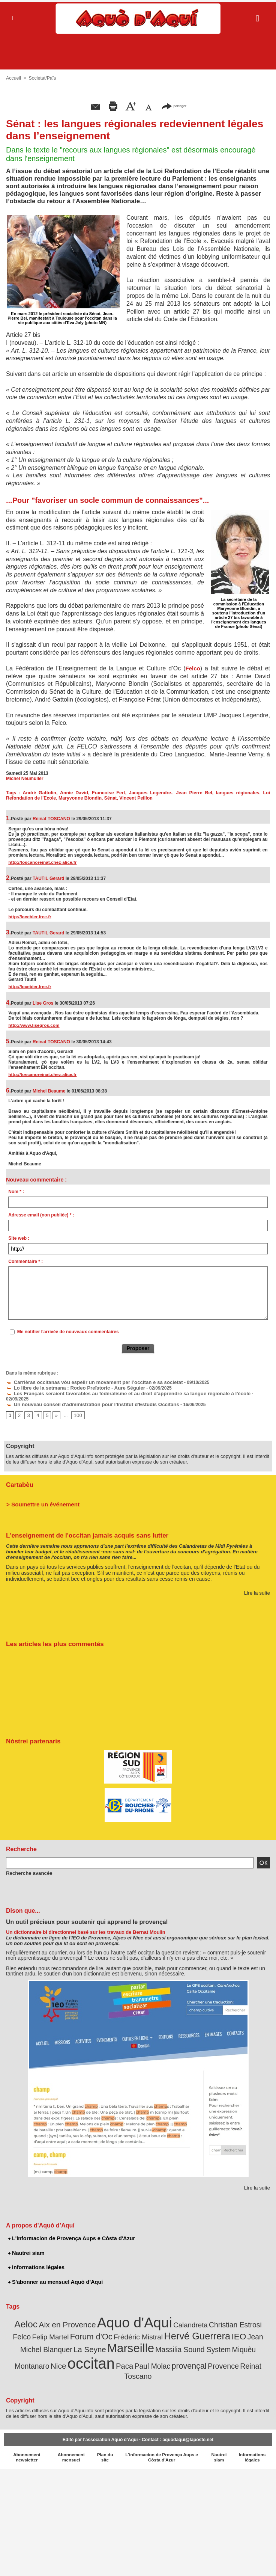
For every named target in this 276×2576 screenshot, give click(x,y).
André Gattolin (40, 792)
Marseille (56, 2340)
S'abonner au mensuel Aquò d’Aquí (54, 2274)
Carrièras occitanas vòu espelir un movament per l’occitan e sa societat (86, 1381)
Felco (193, 668)
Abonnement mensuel (71, 2431)
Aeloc (19, 2315)
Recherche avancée (27, 1865)
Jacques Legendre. (150, 792)
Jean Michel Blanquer (223, 2326)
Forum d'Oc (50, 2326)
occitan (240, 2339)
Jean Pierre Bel (194, 792)
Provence (156, 2351)
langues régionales (237, 792)
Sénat (107, 798)
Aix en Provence (57, 2315)
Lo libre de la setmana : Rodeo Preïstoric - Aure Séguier (69, 1387)
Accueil (13, 78)
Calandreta (169, 2315)
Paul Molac (91, 2351)
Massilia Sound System (112, 2341)
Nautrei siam (26, 2245)
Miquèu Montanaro (175, 2341)
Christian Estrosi (210, 2315)
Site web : (18, 1238)
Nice (211, 2341)
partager (174, 106)
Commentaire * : (25, 1261)
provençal (125, 2351)
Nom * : (16, 1191)
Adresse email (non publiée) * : (41, 1215)
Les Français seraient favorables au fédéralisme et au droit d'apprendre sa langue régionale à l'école (117, 1392)
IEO (183, 2326)
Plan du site (105, 2431)
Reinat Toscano (194, 2351)
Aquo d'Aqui (119, 2313)
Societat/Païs (41, 78)
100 (76, 1408)
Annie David (74, 792)
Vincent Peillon (132, 798)
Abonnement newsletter (26, 2431)
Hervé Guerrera (146, 2326)
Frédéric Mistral (92, 2326)
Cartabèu (19, 1477)
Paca (66, 2351)
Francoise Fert (109, 792)
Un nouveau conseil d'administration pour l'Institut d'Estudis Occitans (85, 1397)
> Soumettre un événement (40, 1497)
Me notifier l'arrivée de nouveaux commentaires (68, 1331)
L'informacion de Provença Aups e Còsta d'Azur (70, 2231)
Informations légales (35, 2259)
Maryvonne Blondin (78, 798)
